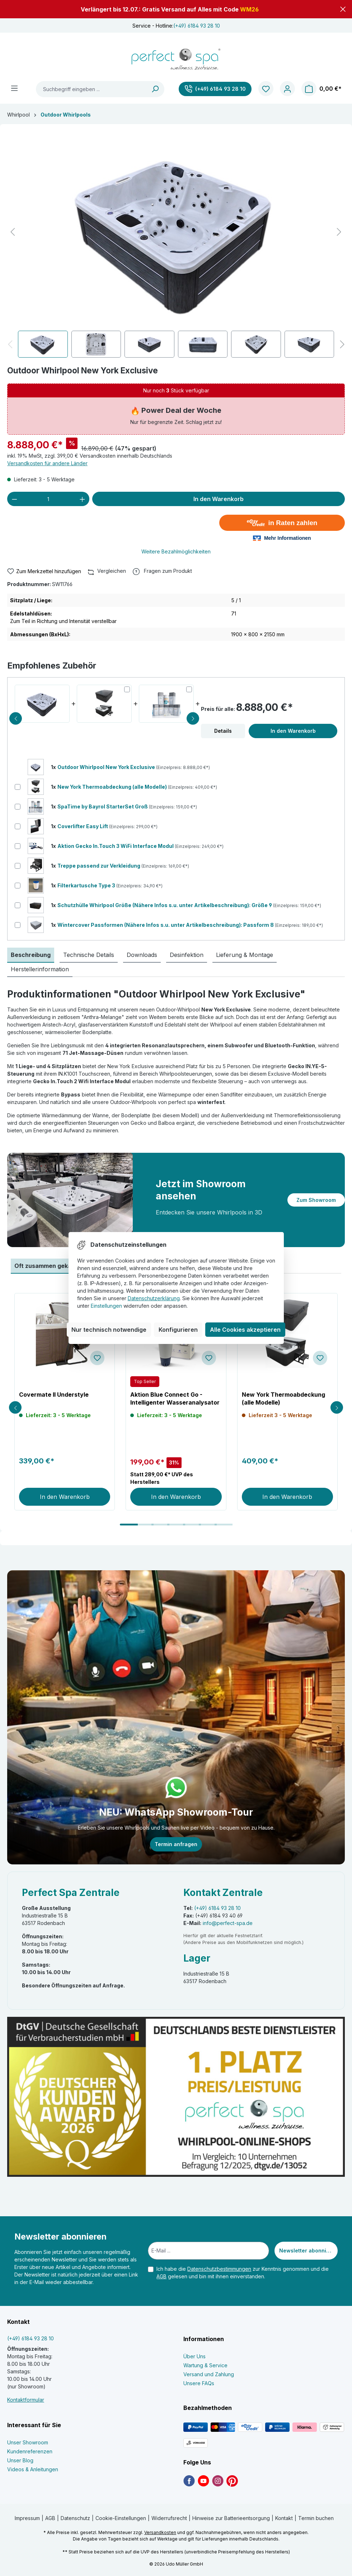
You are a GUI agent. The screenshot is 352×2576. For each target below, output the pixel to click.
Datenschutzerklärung (154, 1298)
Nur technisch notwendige (108, 1329)
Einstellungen (106, 1306)
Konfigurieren (178, 1329)
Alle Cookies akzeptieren (245, 1329)
